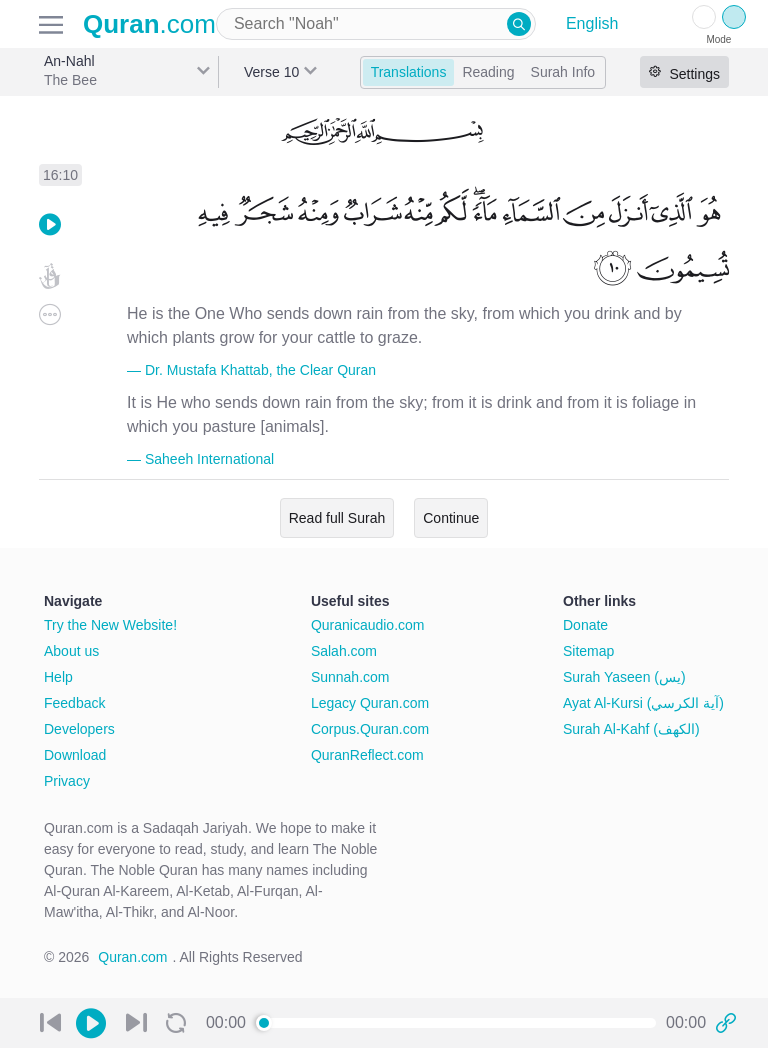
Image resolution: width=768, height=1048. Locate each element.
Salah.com (344, 651)
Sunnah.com (350, 677)
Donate (585, 625)
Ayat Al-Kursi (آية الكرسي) (643, 703)
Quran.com (132, 957)
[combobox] (376, 24)
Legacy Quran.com (370, 703)
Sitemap (588, 651)
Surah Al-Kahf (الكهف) (631, 729)
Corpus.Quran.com (370, 729)
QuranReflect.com (367, 755)
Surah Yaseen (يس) (624, 677)
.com (149, 24)
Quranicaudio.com (368, 625)
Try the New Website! (110, 625)
